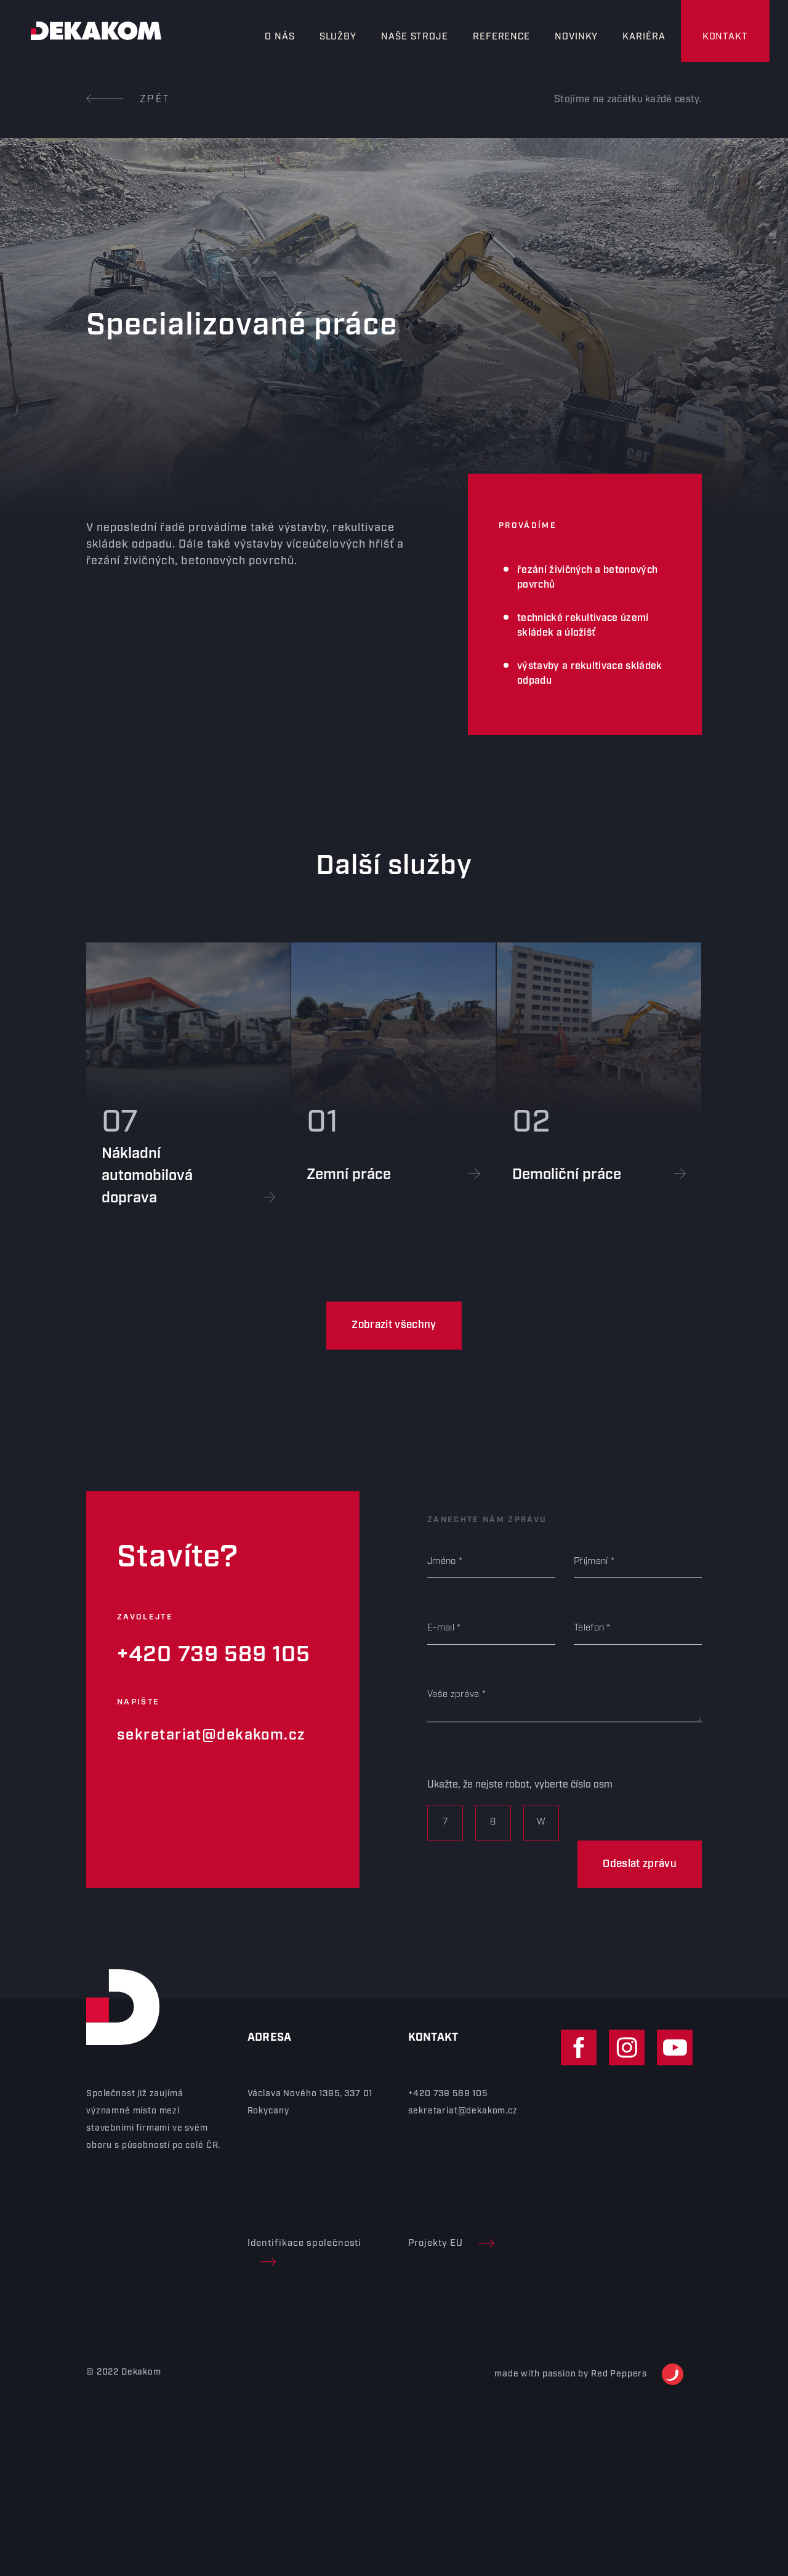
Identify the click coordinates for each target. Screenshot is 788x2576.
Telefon (589, 1628)
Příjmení (591, 1561)
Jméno (441, 1561)
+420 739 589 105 (213, 1654)
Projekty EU (451, 2243)
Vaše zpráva (453, 1694)
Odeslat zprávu (640, 1864)
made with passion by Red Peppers (588, 2374)
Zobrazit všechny (394, 1325)
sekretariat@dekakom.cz (211, 1735)
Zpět (128, 99)
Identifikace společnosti (304, 2251)
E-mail (440, 1628)
